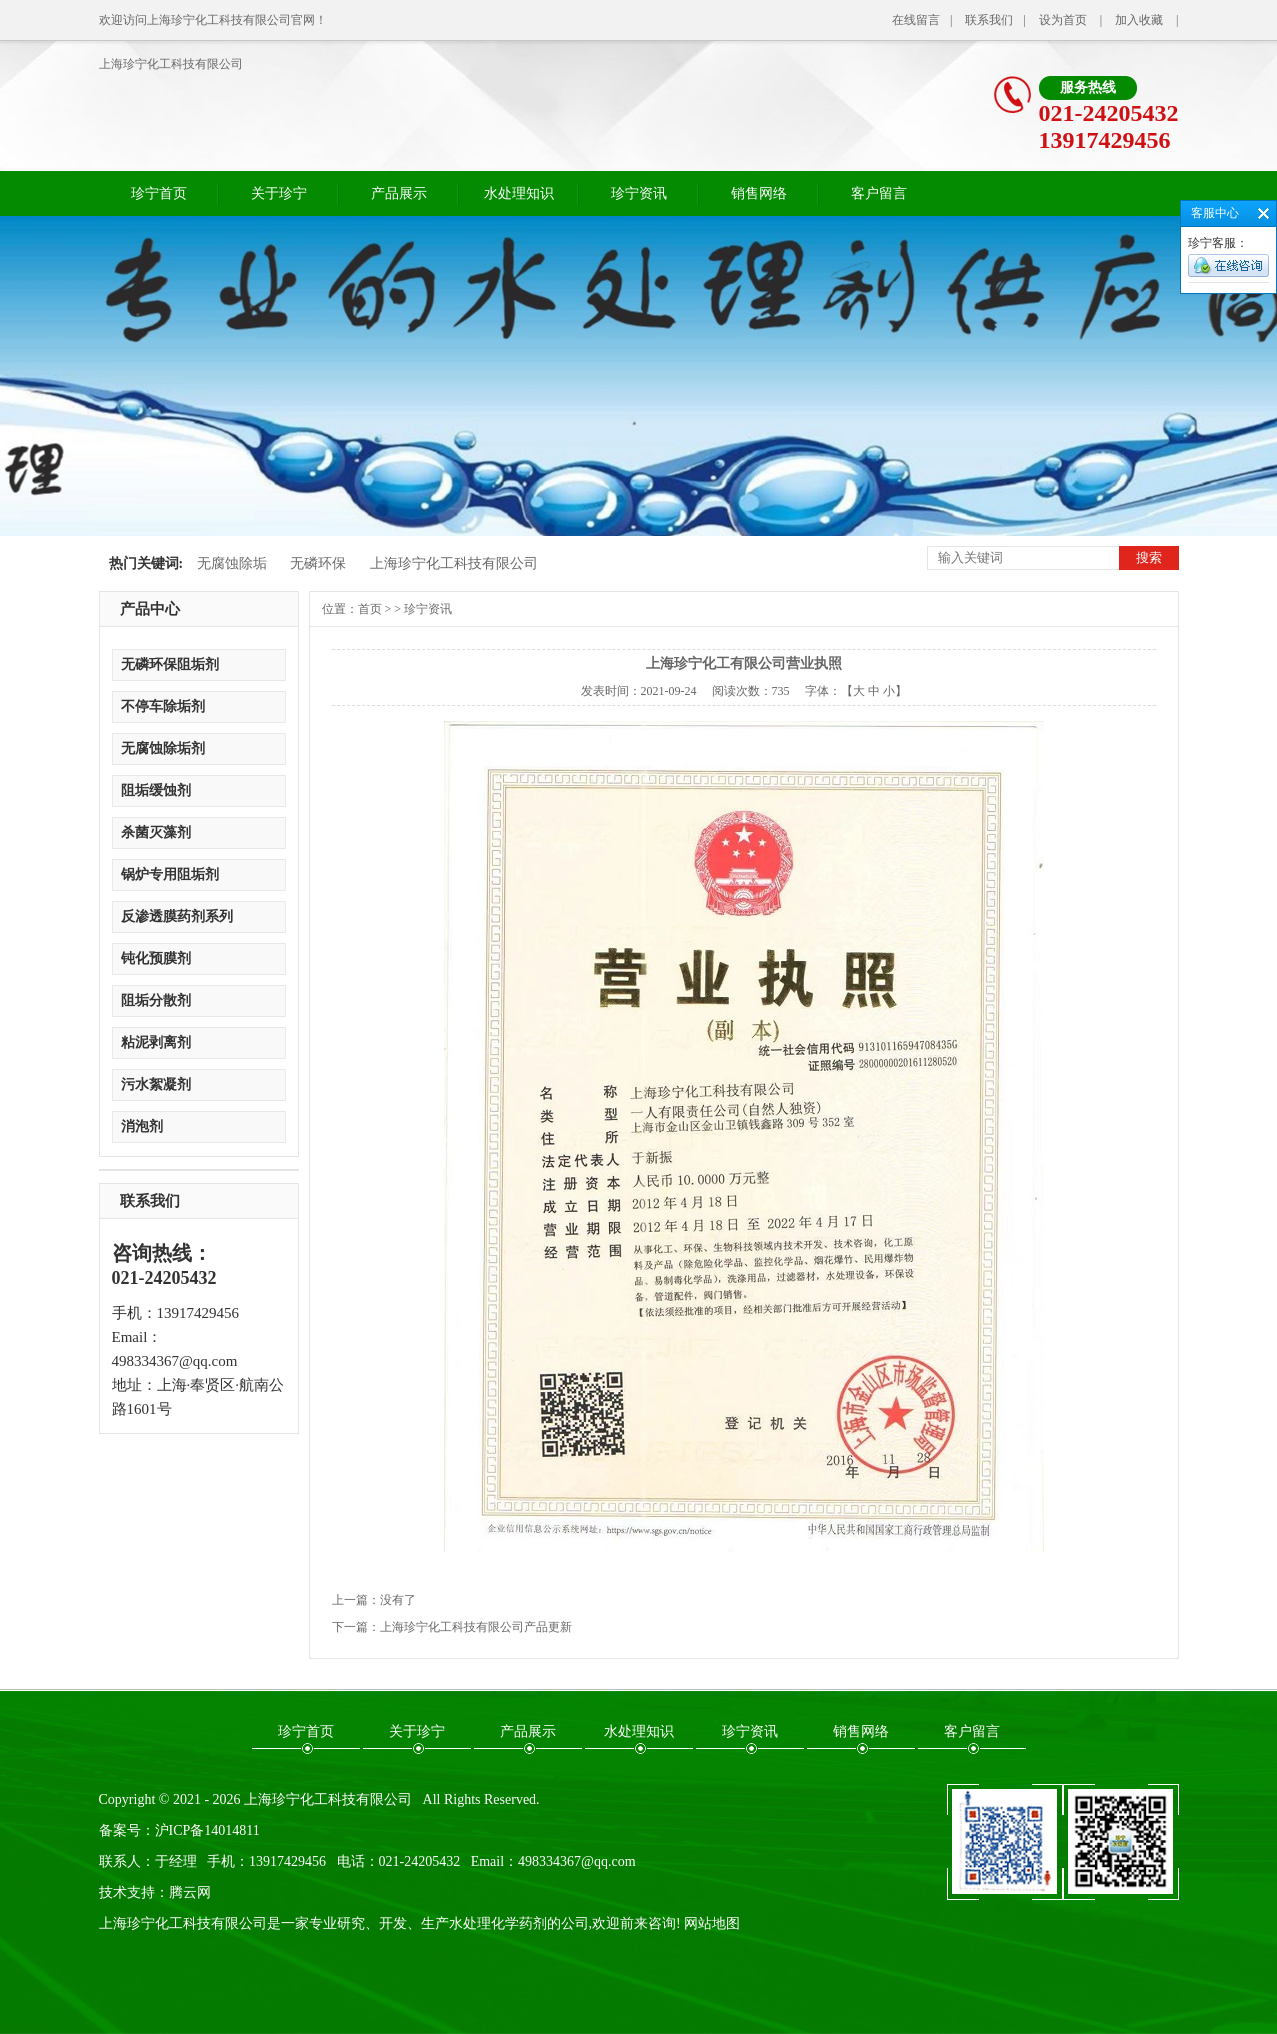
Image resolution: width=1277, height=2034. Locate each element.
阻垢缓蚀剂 (156, 790)
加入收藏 (1139, 20)
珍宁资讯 (639, 193)
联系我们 (989, 20)
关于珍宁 (279, 193)
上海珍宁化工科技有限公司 (171, 64)
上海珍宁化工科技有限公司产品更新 (476, 1627)
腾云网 (190, 1892)
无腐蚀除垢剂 (163, 748)
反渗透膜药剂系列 (177, 916)
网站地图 (712, 1923)
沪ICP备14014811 (207, 1830)
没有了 (398, 1600)
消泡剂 (142, 1126)
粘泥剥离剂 (156, 1042)
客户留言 (879, 193)
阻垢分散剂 (156, 1000)
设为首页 (1063, 20)
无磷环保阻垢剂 (170, 664)
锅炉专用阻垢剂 (170, 874)
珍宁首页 (159, 193)
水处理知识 (519, 193)
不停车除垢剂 (163, 706)
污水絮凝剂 (156, 1084)
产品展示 (399, 193)
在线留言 (916, 20)
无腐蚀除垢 (232, 563)
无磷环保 (318, 563)
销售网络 (759, 193)
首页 (370, 609)
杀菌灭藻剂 (156, 832)
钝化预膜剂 (156, 958)
